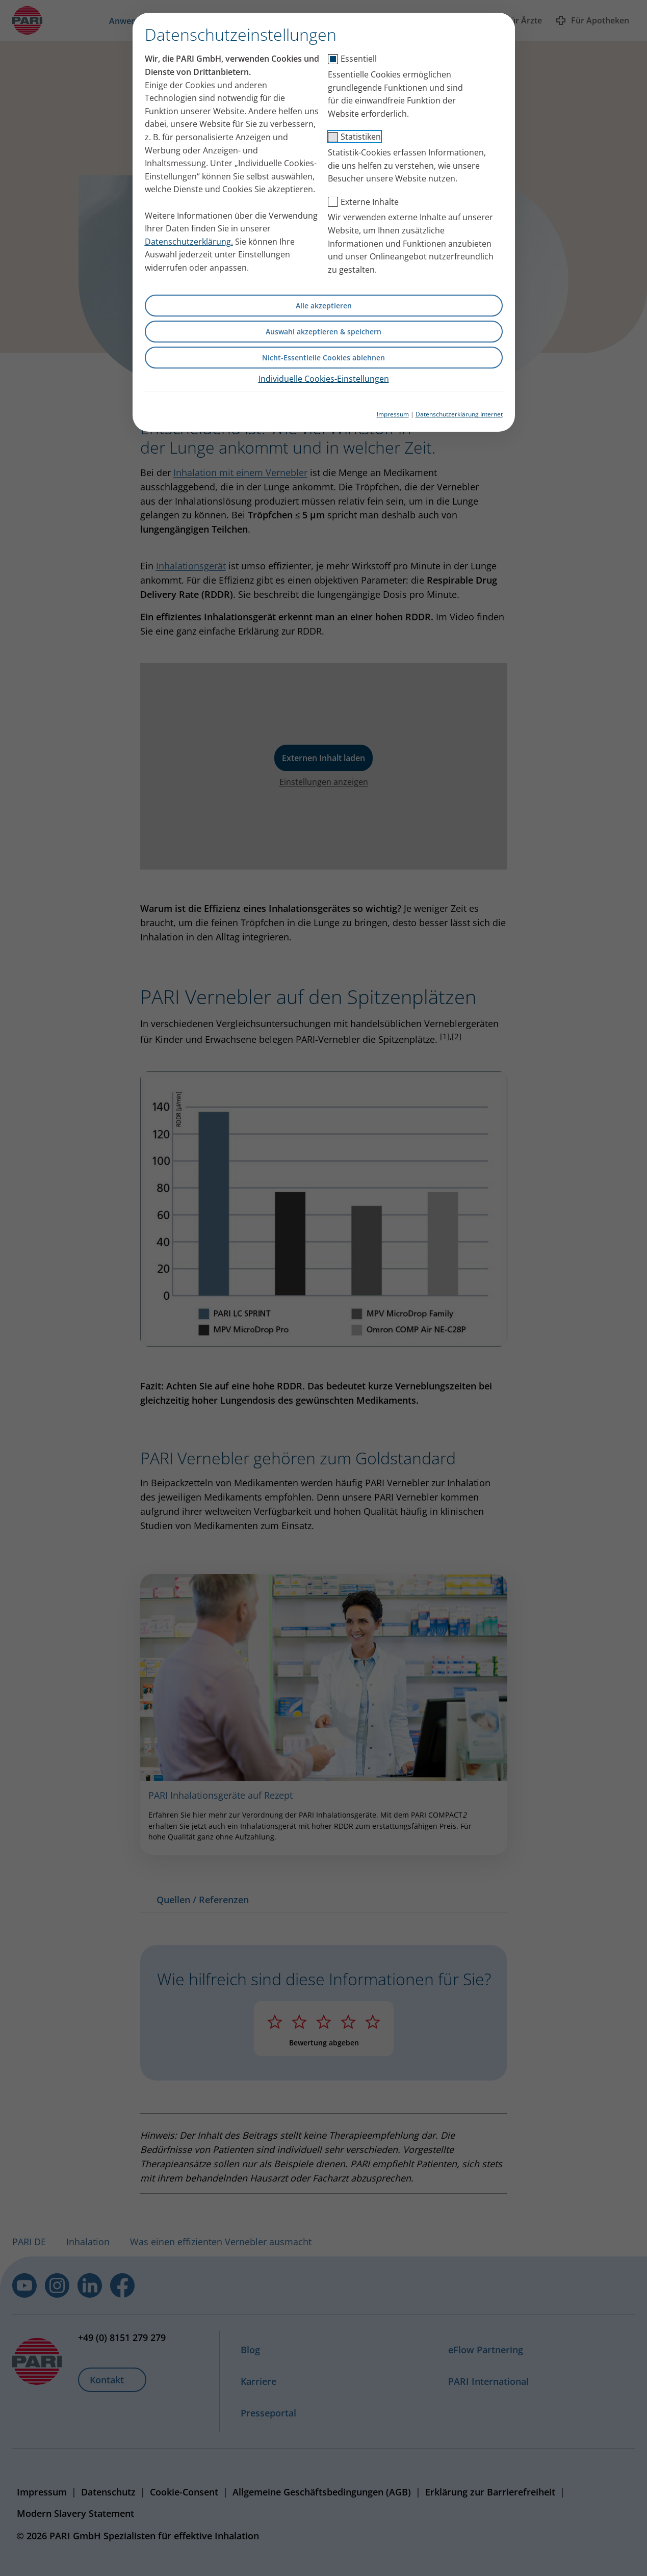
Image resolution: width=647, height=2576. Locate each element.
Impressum (393, 414)
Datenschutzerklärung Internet (459, 414)
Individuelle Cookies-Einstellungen (323, 378)
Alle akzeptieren (324, 305)
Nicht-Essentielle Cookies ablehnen (323, 357)
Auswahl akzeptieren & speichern (323, 331)
